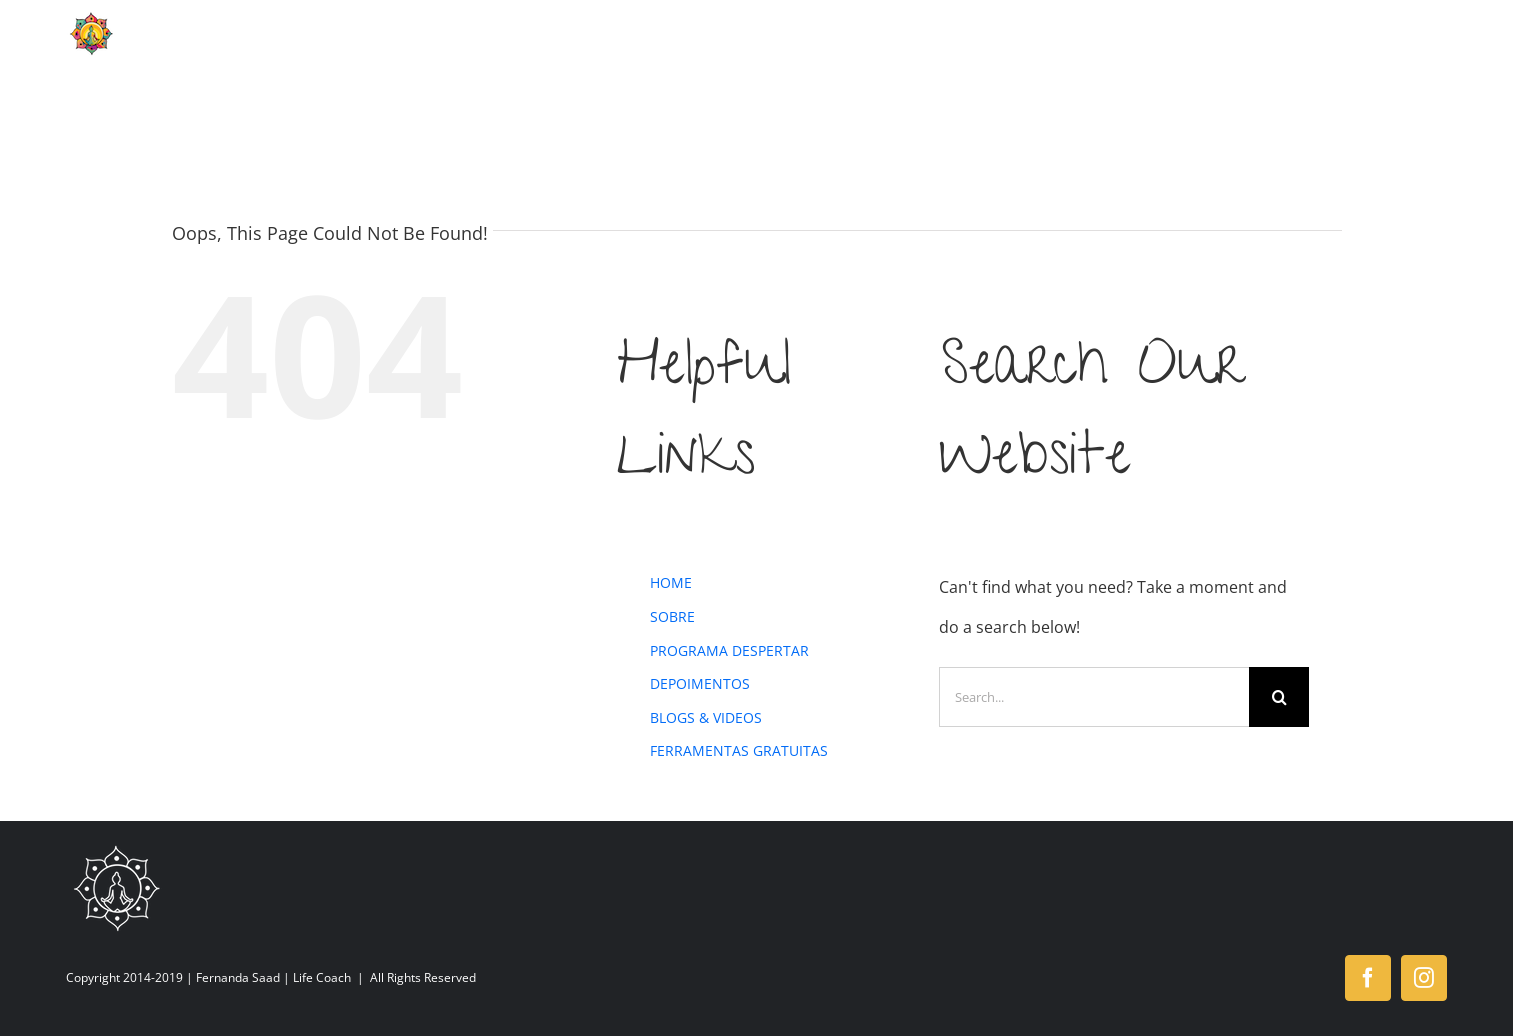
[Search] (1279, 697)
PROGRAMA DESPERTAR (729, 650)
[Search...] (1094, 697)
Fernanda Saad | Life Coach (273, 977)
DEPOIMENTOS (700, 683)
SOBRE (672, 616)
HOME (671, 582)
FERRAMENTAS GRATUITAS (739, 750)
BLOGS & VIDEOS (706, 717)
